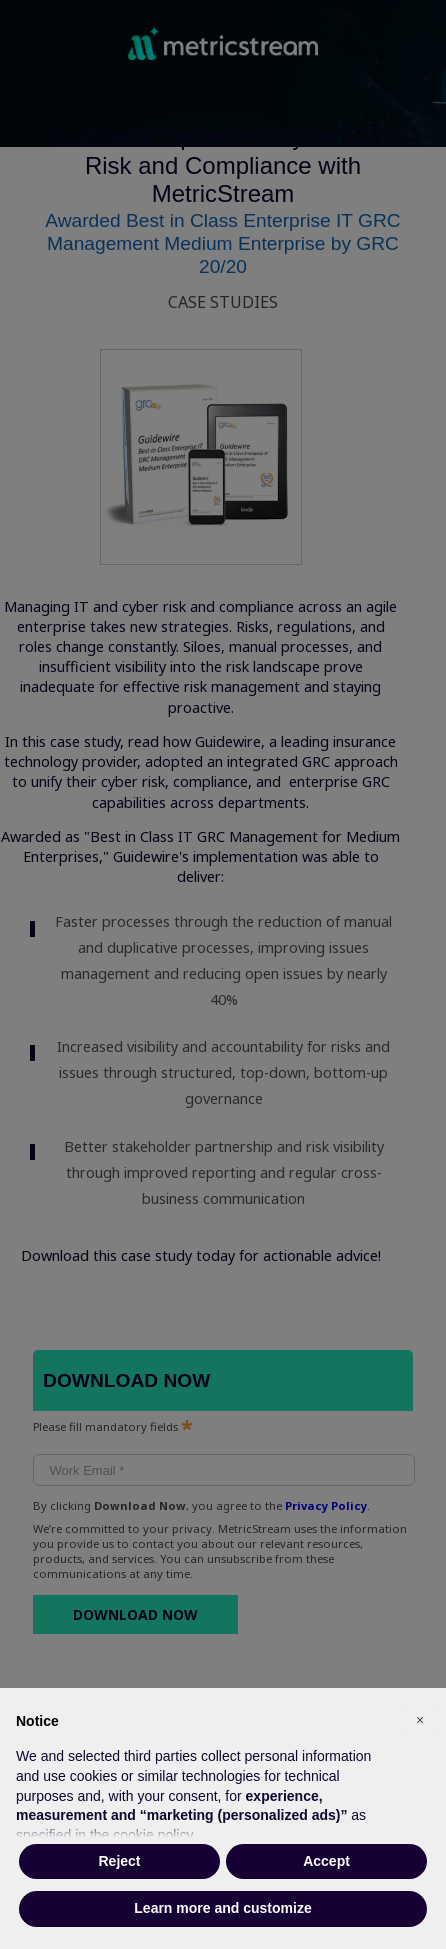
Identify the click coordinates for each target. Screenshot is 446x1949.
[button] (420, 1720)
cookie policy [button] (152, 1835)
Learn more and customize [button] (222, 1908)
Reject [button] (119, 1861)
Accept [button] (326, 1861)
